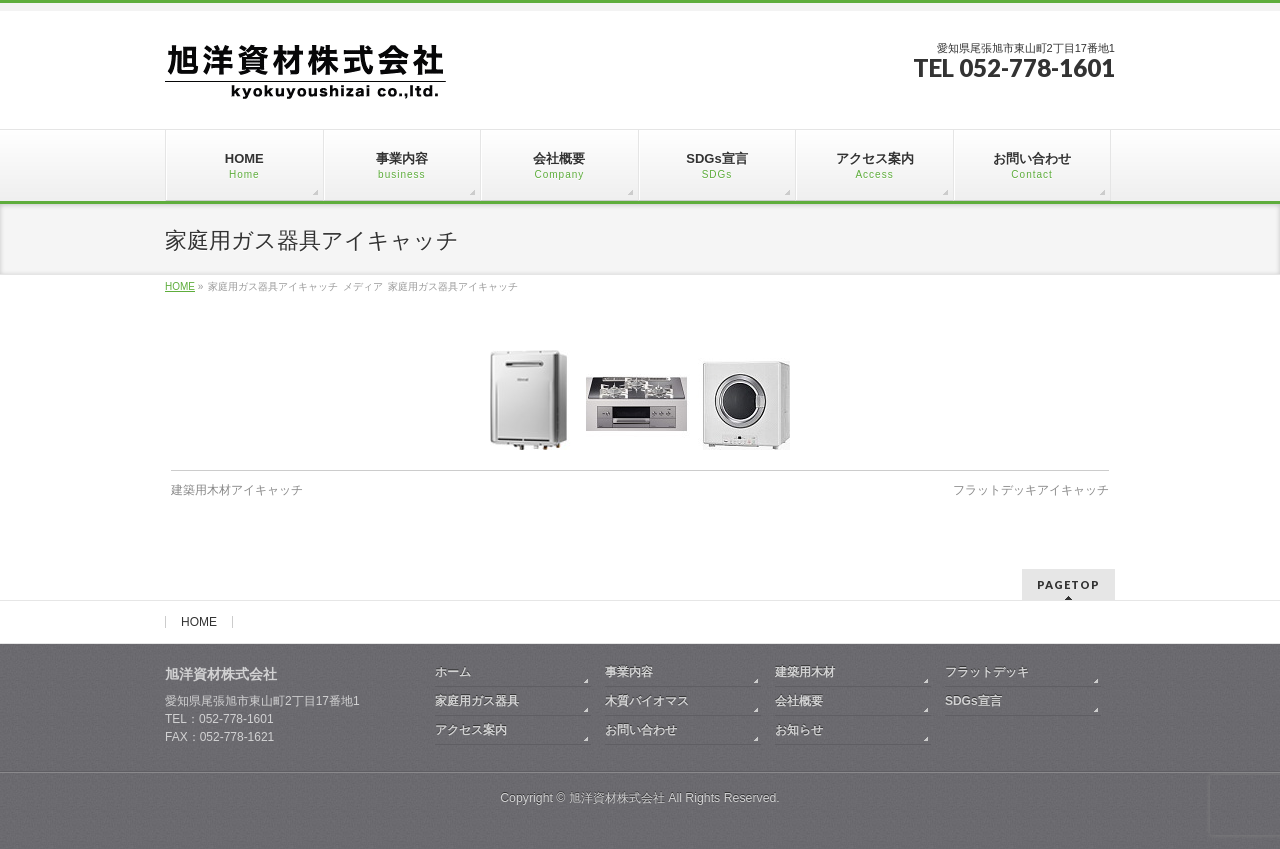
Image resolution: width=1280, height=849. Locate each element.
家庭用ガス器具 (477, 701)
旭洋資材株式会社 (617, 798)
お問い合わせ (641, 730)
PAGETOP (1068, 584)
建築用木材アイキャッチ (237, 490)
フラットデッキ (987, 672)
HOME (199, 622)
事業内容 (629, 672)
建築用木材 (805, 672)
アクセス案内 (471, 730)
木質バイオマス (647, 701)
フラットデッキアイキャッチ (1031, 490)
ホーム (453, 672)
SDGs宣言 (973, 701)
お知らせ (799, 730)
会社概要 (799, 701)
